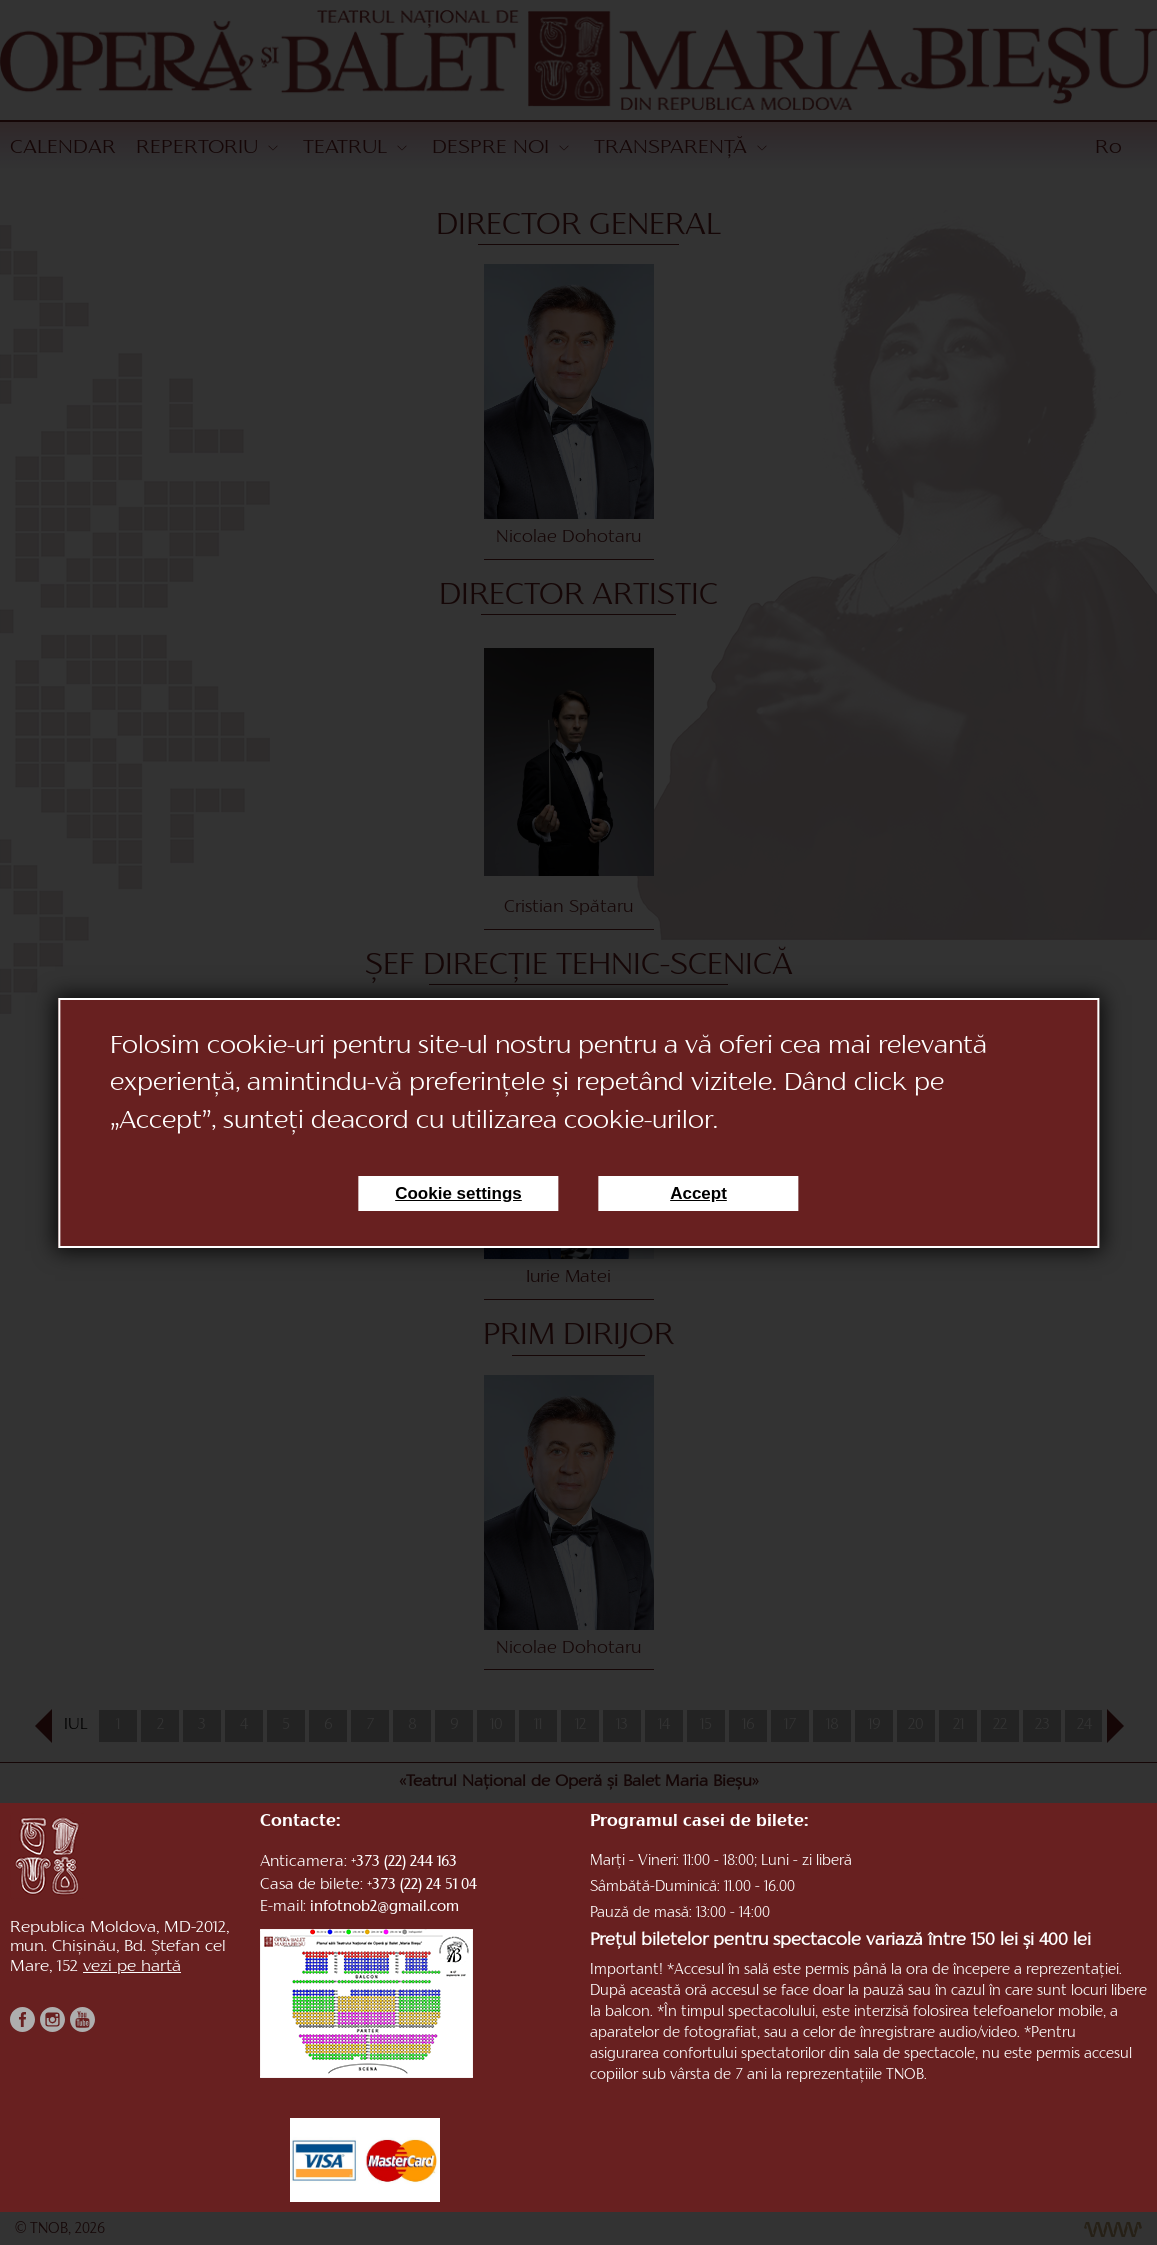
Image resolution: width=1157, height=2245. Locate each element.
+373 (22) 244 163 (404, 1862)
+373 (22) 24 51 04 (422, 1885)
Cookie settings (458, 1193)
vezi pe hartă (132, 1967)
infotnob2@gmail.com (384, 1907)
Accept (698, 1193)
